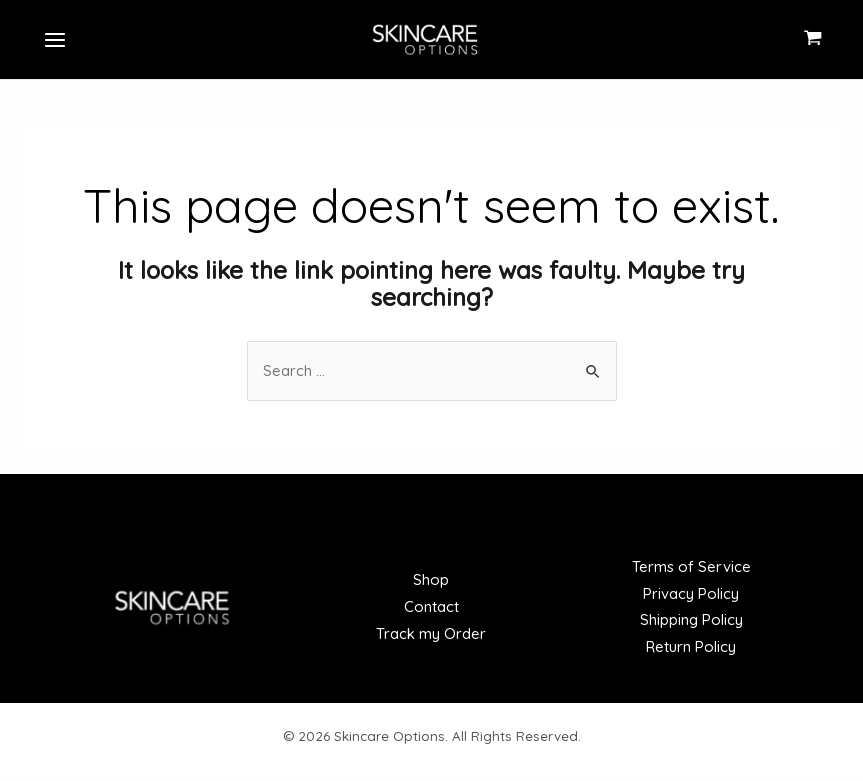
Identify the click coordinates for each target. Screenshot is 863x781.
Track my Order (431, 635)
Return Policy (691, 648)
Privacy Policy (691, 594)
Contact (431, 608)
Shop (431, 581)
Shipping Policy (691, 621)
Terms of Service (691, 567)
